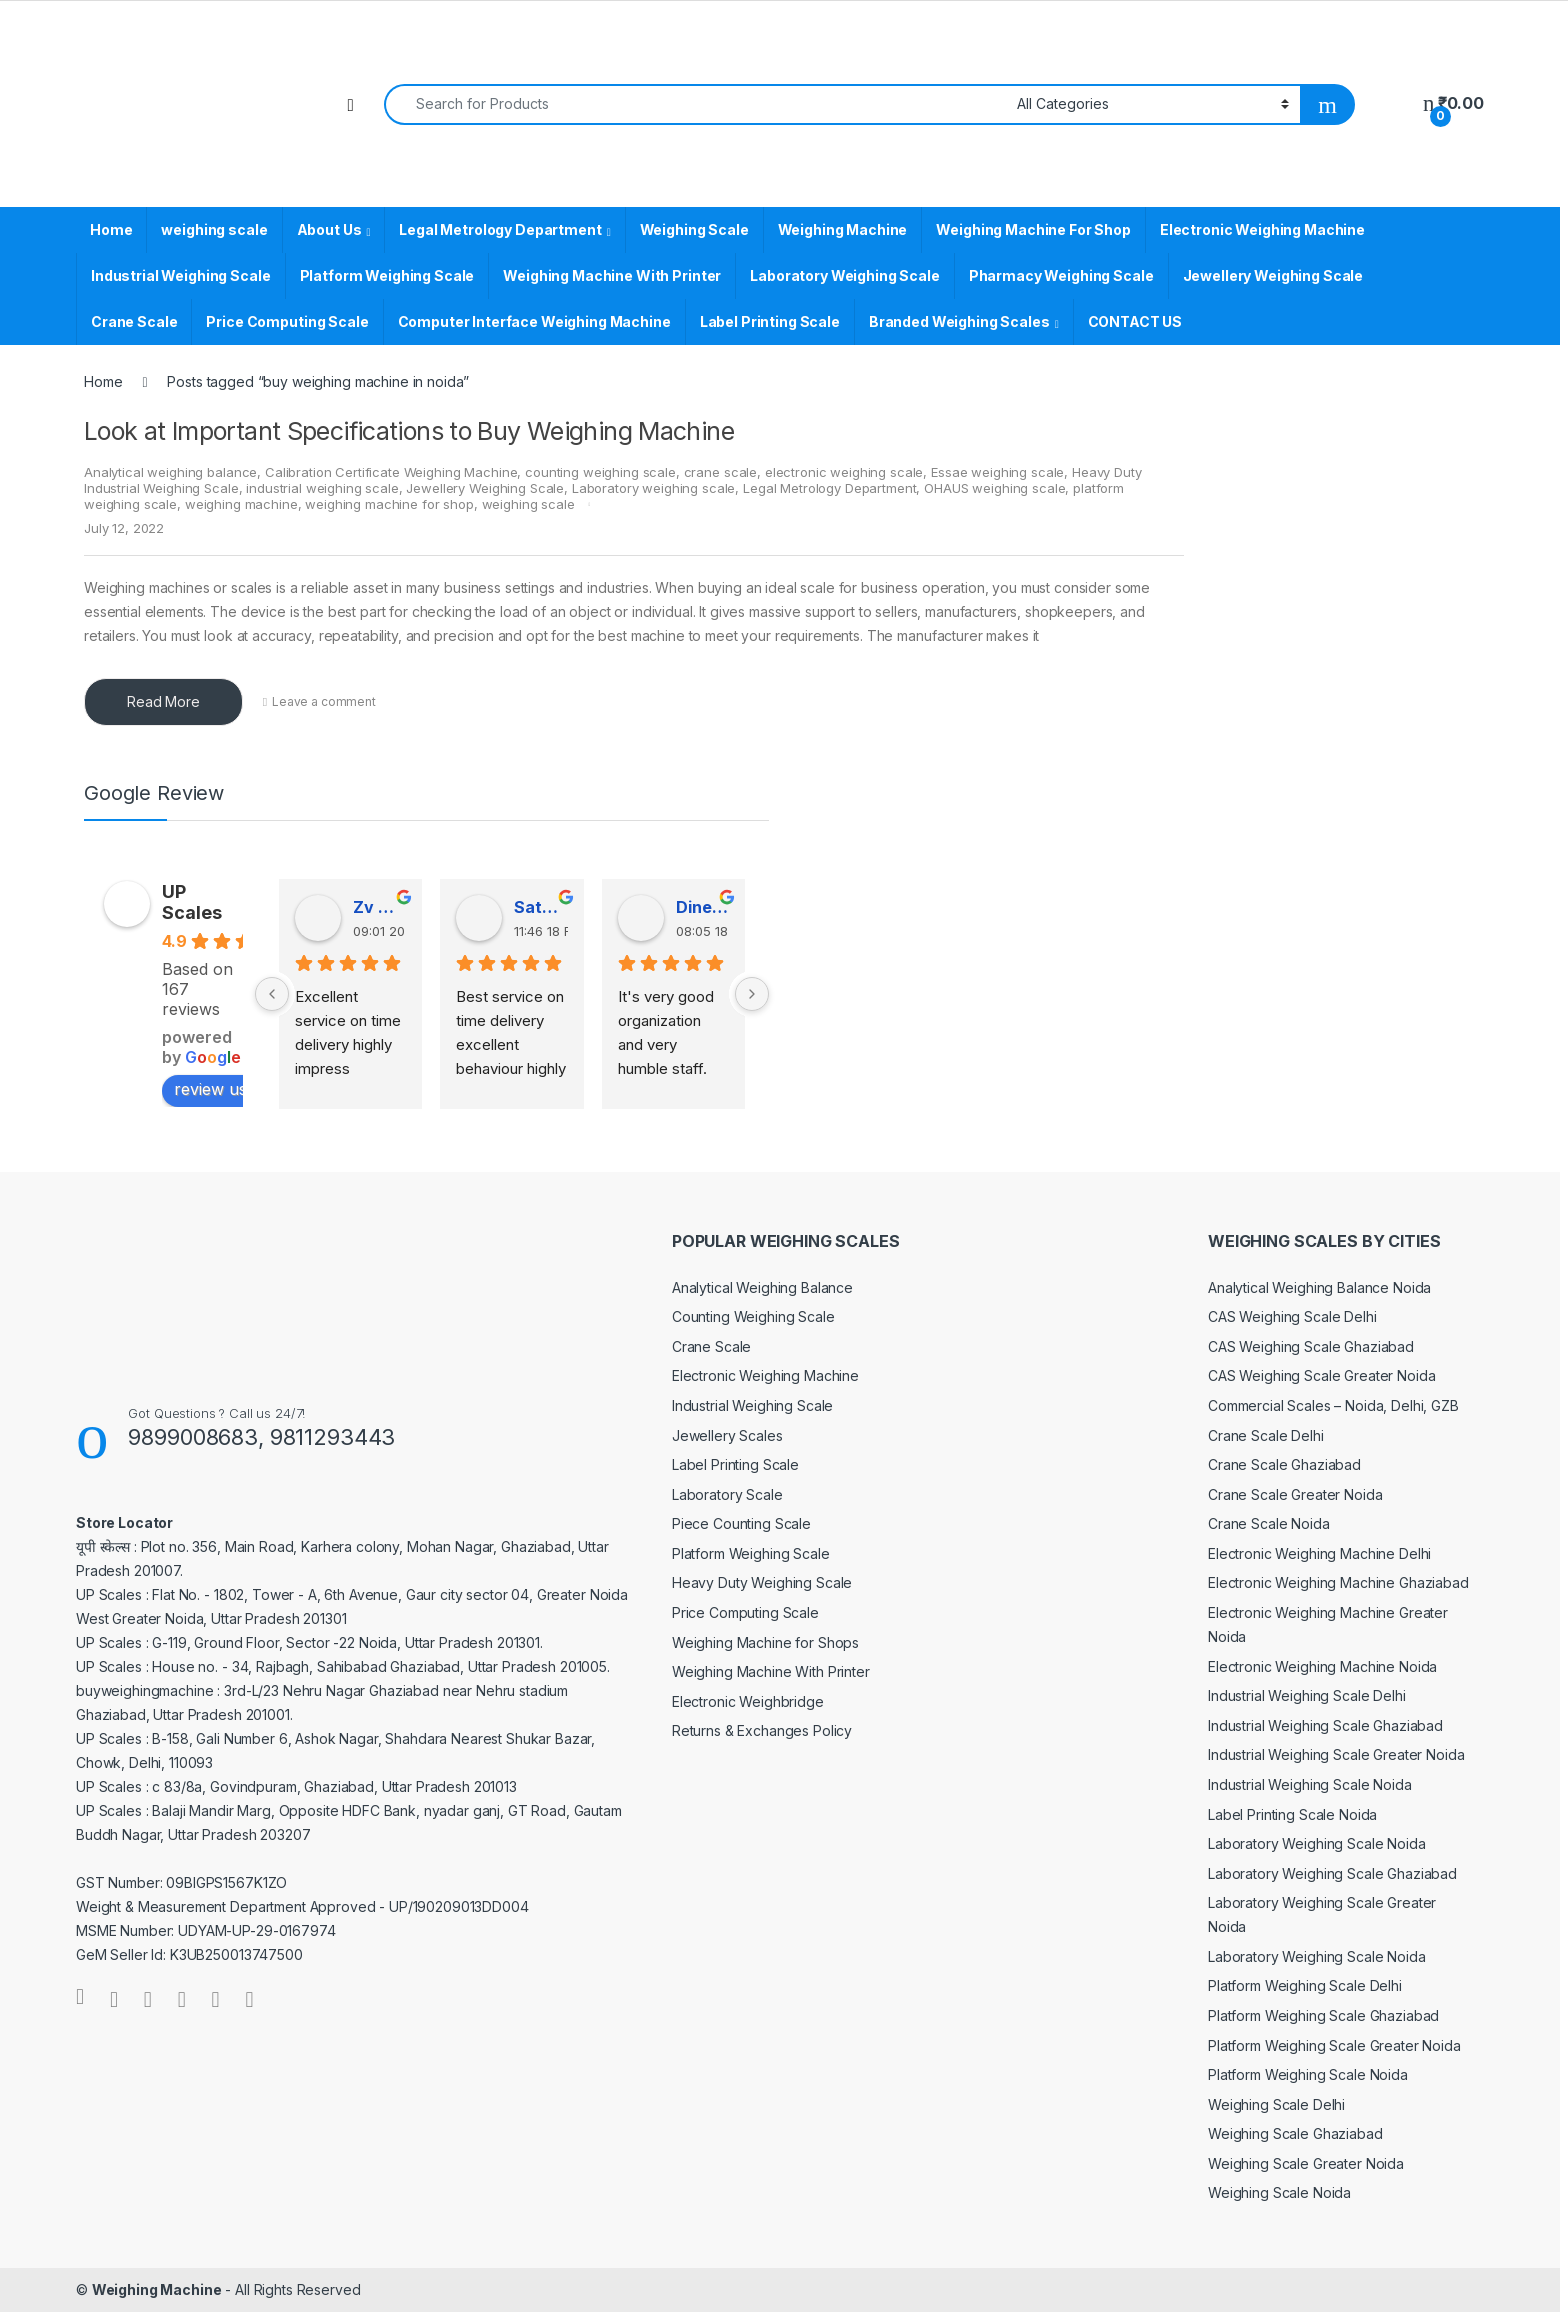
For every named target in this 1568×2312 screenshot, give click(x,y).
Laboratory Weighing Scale (845, 275)
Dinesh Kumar (702, 907)
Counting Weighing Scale (753, 1316)
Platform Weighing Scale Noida (1308, 2074)
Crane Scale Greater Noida (1295, 1494)
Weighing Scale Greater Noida (1306, 2163)
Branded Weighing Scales (959, 321)
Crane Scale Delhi (1266, 1435)
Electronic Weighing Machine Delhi (1319, 1553)
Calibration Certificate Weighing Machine (391, 472)
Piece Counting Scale (741, 1523)
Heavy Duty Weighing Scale (762, 1582)
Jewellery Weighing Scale (1273, 275)
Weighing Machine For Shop (1033, 229)
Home (111, 229)
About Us (329, 229)
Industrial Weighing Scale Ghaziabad (1325, 1725)
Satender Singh (540, 907)
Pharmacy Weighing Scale (1061, 275)
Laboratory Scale (727, 1494)
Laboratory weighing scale (654, 488)
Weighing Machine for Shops (765, 1642)
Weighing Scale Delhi (1276, 2104)
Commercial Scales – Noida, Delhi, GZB (1333, 1405)
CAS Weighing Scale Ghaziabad (1311, 1346)
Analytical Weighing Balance (762, 1287)
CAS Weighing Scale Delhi (1292, 1316)
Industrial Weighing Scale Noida (1310, 1784)
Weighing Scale (694, 229)
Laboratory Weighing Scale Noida (1317, 1843)
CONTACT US (1135, 321)
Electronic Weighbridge (748, 1701)
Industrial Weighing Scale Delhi (1307, 1695)
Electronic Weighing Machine (1262, 229)
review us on (233, 1089)
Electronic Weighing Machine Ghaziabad (1338, 1582)
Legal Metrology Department (500, 229)
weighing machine (241, 504)
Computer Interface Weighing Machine (534, 321)
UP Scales (192, 902)
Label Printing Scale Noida (1292, 1814)
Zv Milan (379, 907)
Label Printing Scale (770, 321)
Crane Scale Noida (1269, 1523)
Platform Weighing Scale (387, 275)
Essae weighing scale (997, 472)
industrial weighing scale (322, 488)
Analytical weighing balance (170, 472)
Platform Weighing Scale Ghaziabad (1323, 2015)
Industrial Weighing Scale (181, 275)
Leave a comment (324, 701)
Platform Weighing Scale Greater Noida (1334, 2045)
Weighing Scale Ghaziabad (1295, 2133)
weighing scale (214, 229)
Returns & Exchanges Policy (762, 1730)
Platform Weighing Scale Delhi (1305, 1985)
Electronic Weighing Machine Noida (1322, 1666)
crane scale (720, 472)
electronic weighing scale (844, 472)
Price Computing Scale (287, 321)
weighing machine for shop (389, 504)
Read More (163, 701)
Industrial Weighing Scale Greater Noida (1336, 1754)
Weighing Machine (843, 229)
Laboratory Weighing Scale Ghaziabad (1332, 1873)
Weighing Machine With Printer (612, 275)
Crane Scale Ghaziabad (1284, 1464)
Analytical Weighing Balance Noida (1319, 1287)
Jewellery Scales (727, 1435)
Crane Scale (134, 321)
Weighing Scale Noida (1279, 2192)
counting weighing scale (600, 472)
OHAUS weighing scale (994, 488)
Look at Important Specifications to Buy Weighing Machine (409, 431)
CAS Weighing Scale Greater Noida (1322, 1375)
